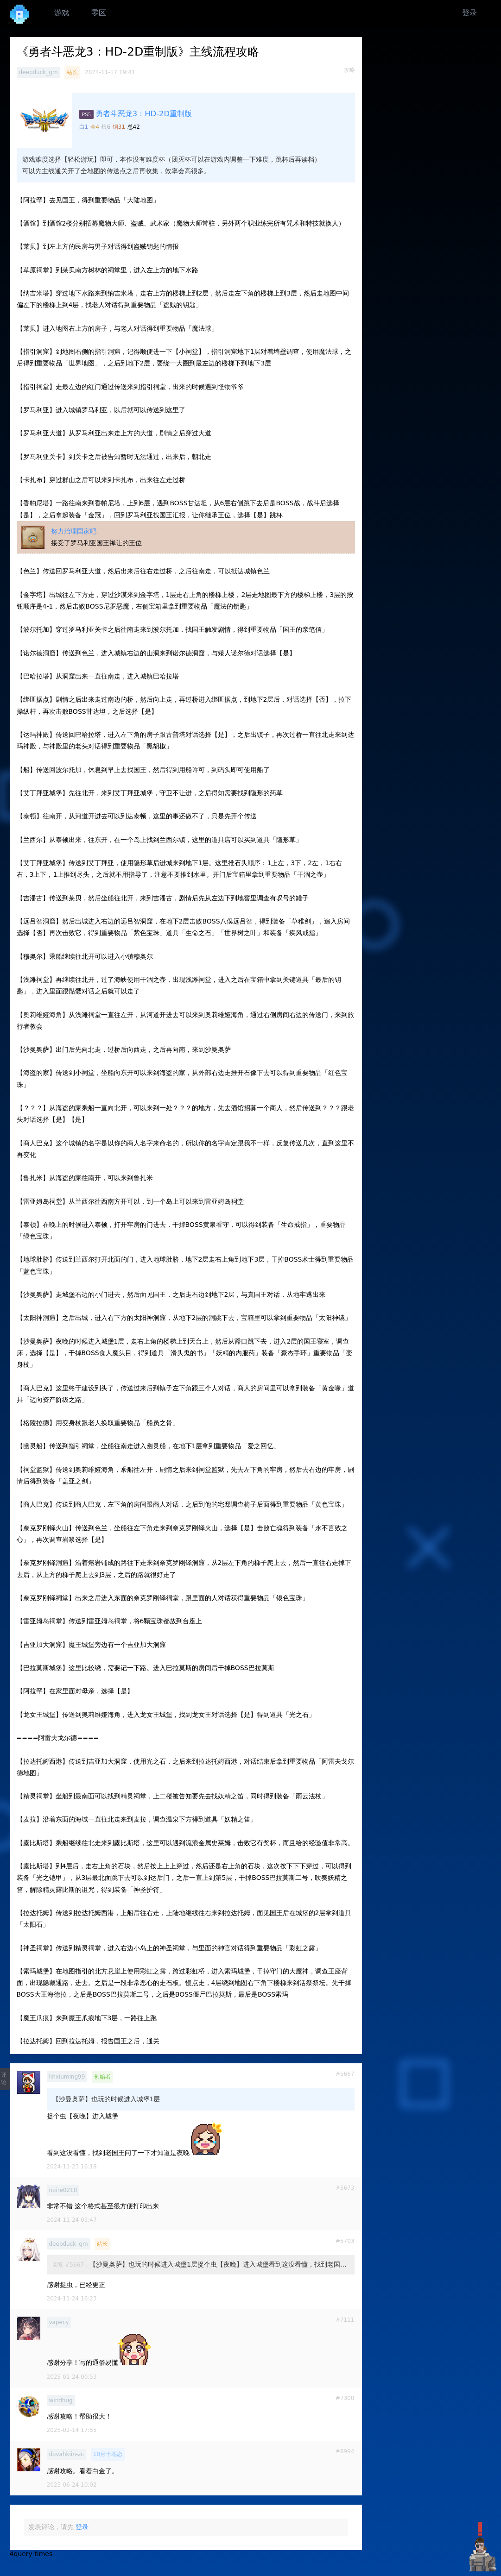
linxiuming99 (67, 2076)
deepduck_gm (38, 72)
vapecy (59, 2322)
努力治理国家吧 (73, 531)
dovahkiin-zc (66, 2454)
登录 (469, 12)
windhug (61, 2400)
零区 (98, 12)
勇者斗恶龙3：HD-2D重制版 (143, 113)
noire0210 (63, 2190)
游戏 (61, 12)
